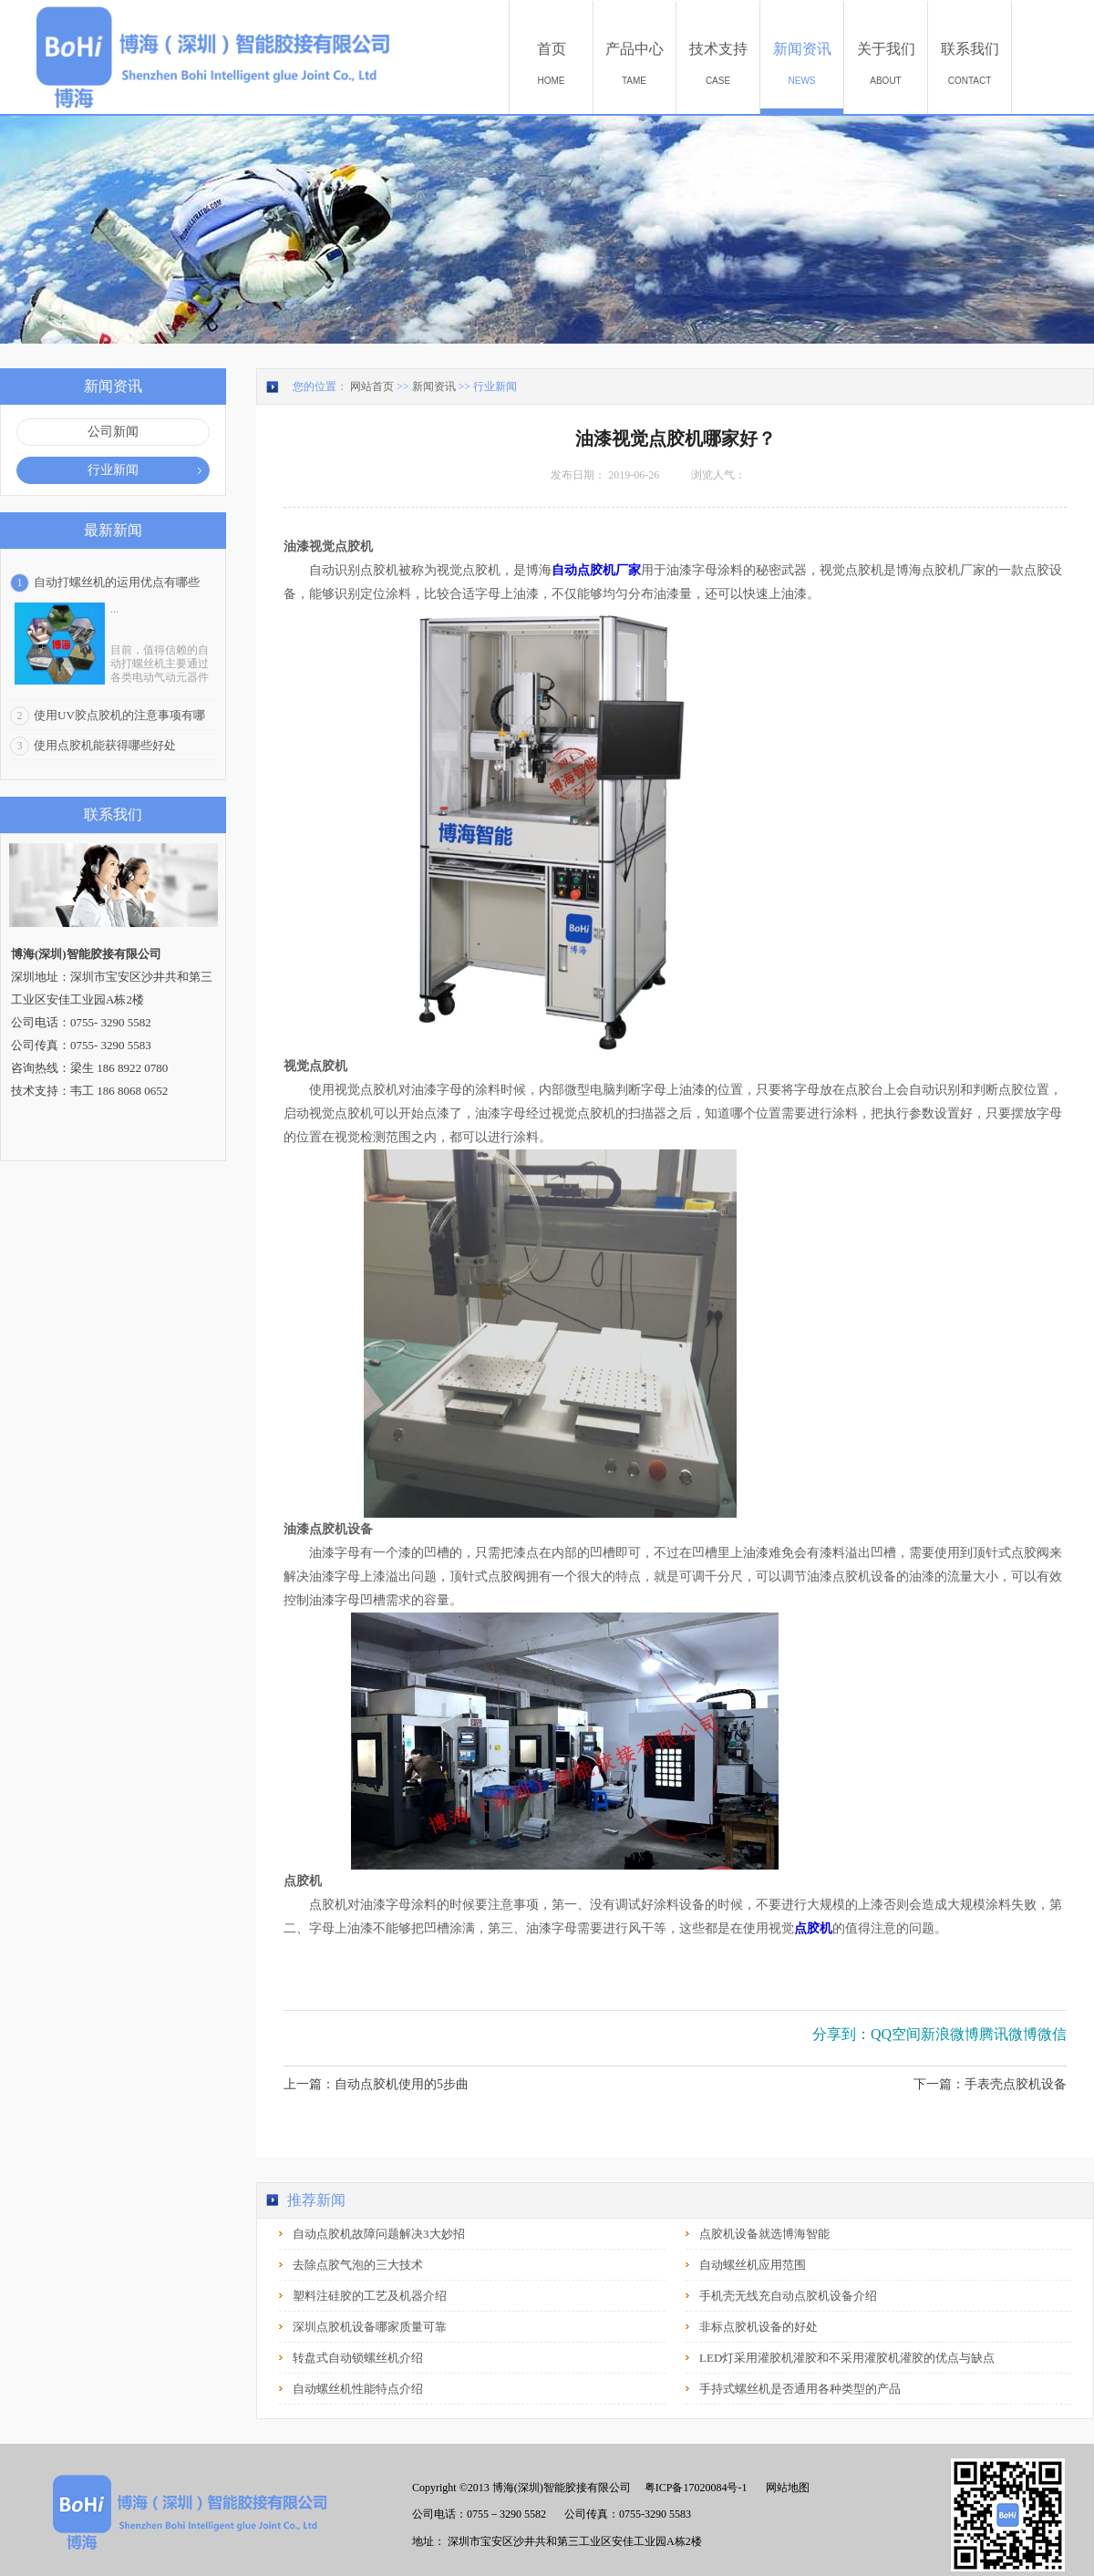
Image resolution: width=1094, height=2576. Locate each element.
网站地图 (785, 2487)
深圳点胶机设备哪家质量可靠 (370, 2327)
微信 (1052, 2034)
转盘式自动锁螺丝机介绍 (358, 2358)
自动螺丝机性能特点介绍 (358, 2389)
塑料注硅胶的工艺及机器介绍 (370, 2296)
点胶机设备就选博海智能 (764, 2234)
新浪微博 (950, 2034)
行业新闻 (495, 386)
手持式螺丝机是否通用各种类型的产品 (800, 2389)
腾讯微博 (1008, 2034)
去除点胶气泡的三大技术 (358, 2265)
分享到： (841, 2034)
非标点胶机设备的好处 (758, 2327)
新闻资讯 (434, 386)
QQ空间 (896, 2034)
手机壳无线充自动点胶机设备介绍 (788, 2296)
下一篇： (990, 2084)
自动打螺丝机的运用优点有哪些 (117, 582)
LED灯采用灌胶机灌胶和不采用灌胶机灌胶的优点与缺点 (847, 2358)
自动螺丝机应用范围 (752, 2265)
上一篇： (376, 2084)
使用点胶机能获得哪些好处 (105, 745)
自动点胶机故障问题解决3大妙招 (379, 2234)
